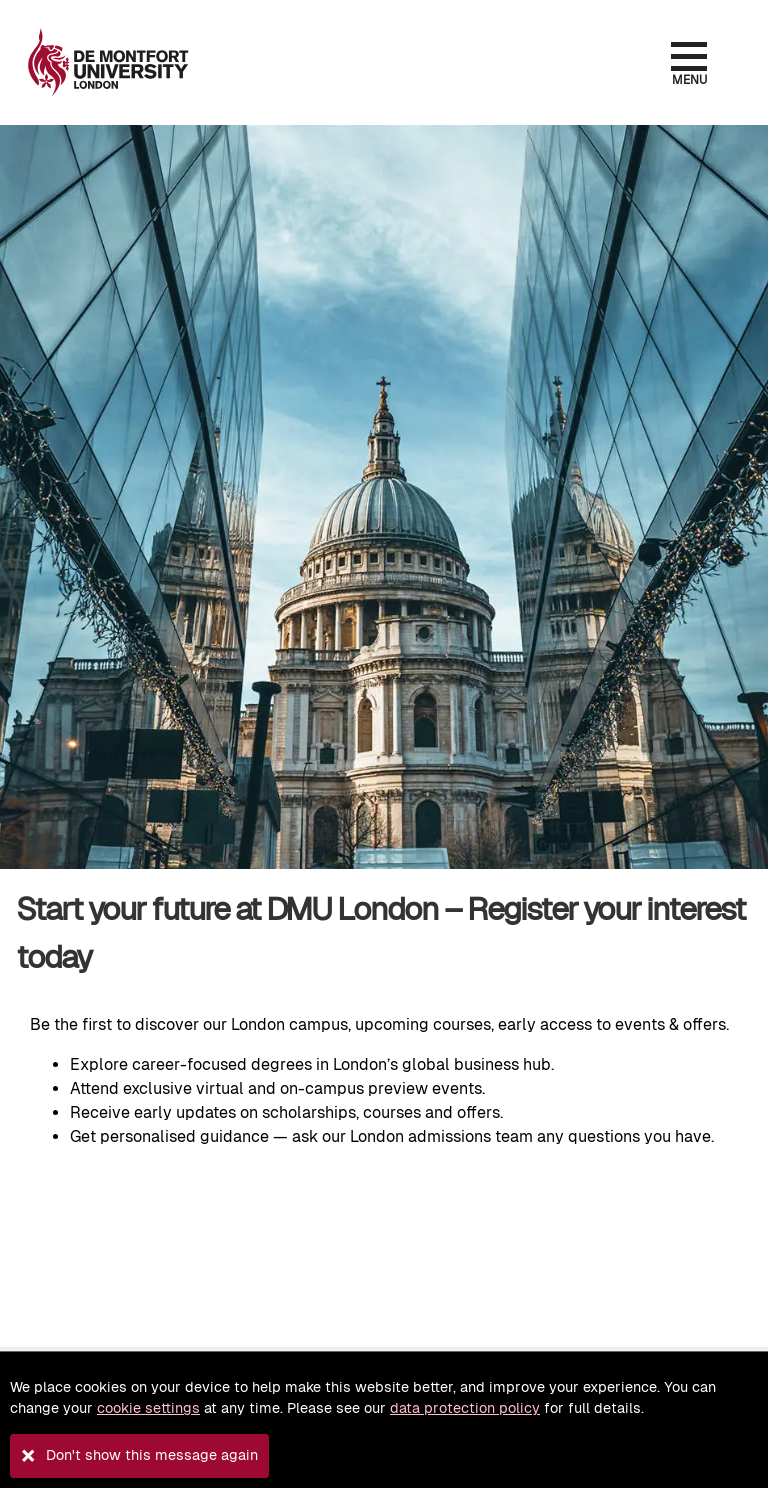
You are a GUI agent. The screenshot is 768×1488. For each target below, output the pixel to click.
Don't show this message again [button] (152, 1455)
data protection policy (465, 1408)
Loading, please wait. (384, 1240)
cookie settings (148, 1408)
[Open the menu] (688, 56)
